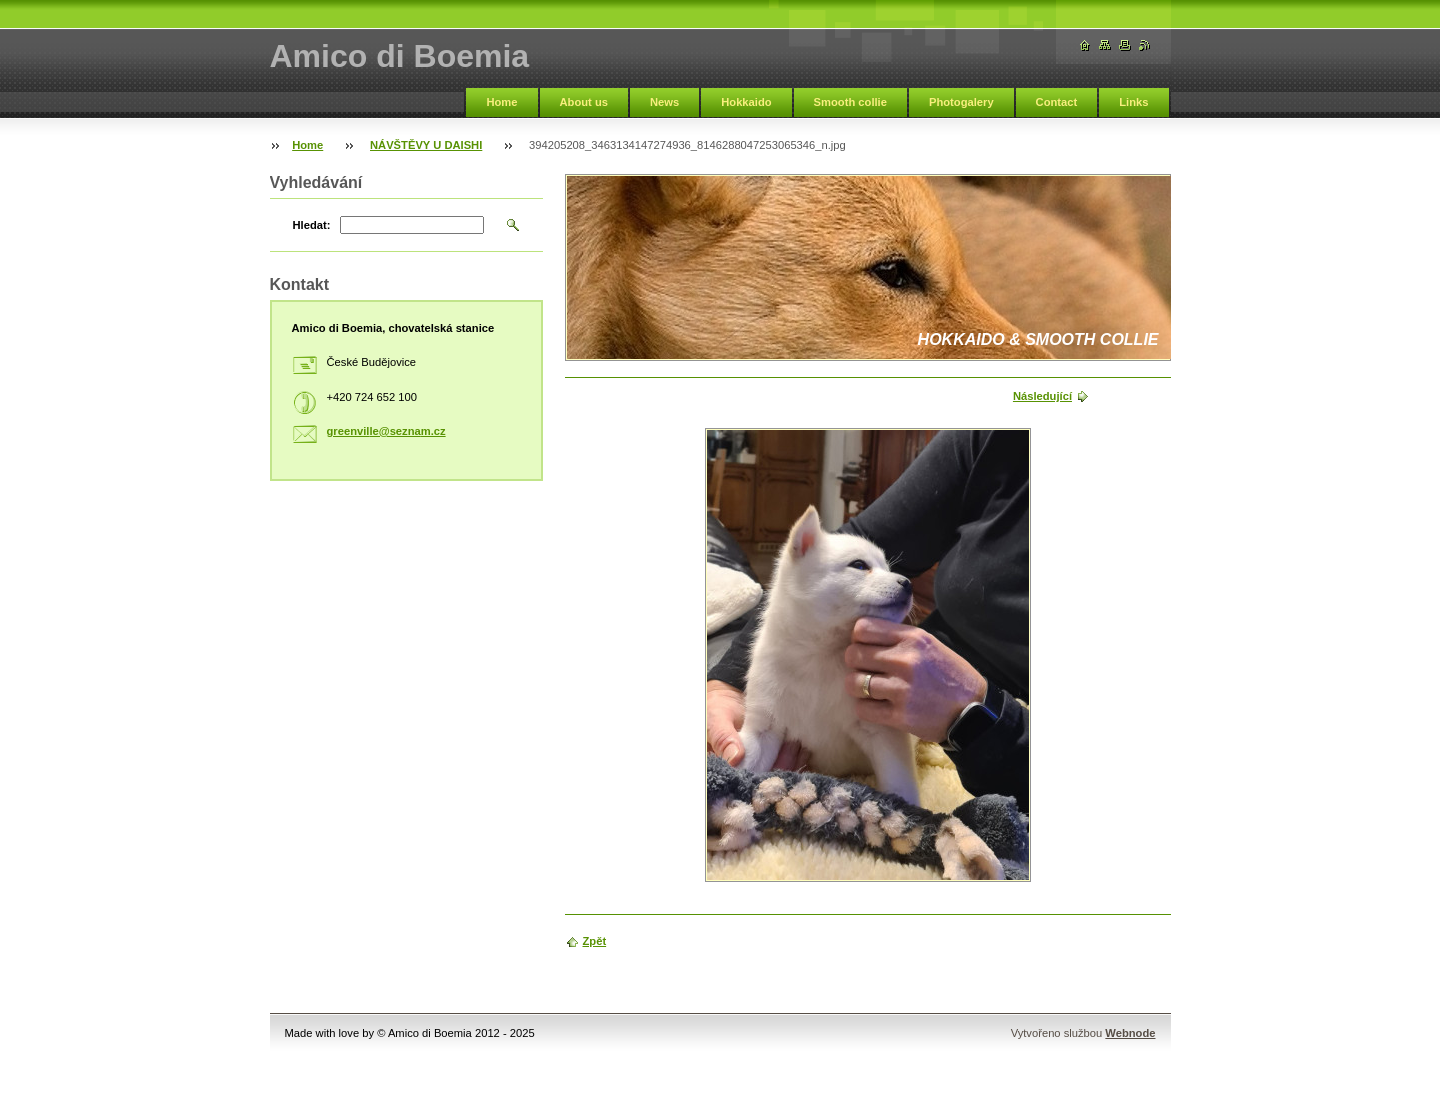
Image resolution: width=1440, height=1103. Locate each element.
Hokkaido (746, 102)
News (664, 102)
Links (1133, 102)
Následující (1042, 396)
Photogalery (961, 102)
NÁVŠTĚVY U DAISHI (426, 145)
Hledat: (312, 225)
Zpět (595, 941)
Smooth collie (850, 102)
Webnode (1130, 1033)
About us (584, 102)
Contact (1057, 102)
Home (501, 102)
